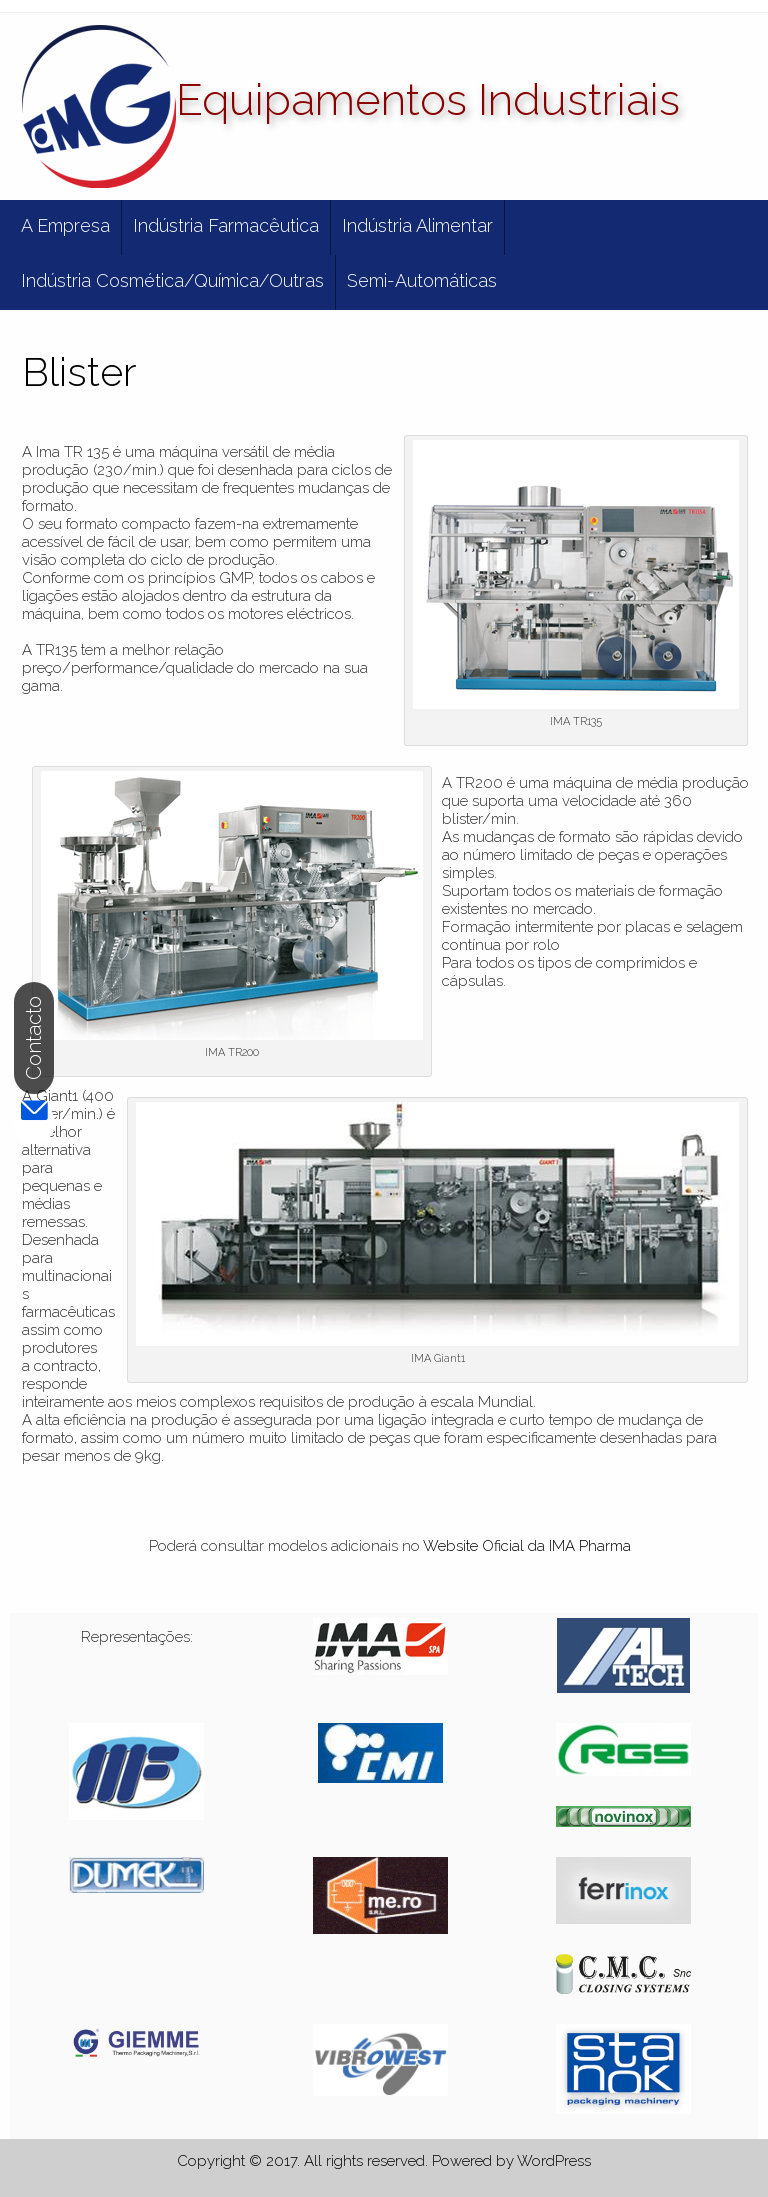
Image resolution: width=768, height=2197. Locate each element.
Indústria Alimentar (417, 225)
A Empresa (65, 225)
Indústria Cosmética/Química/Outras (172, 280)
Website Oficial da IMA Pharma (527, 1546)
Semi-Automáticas (422, 280)
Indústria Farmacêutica (226, 225)
